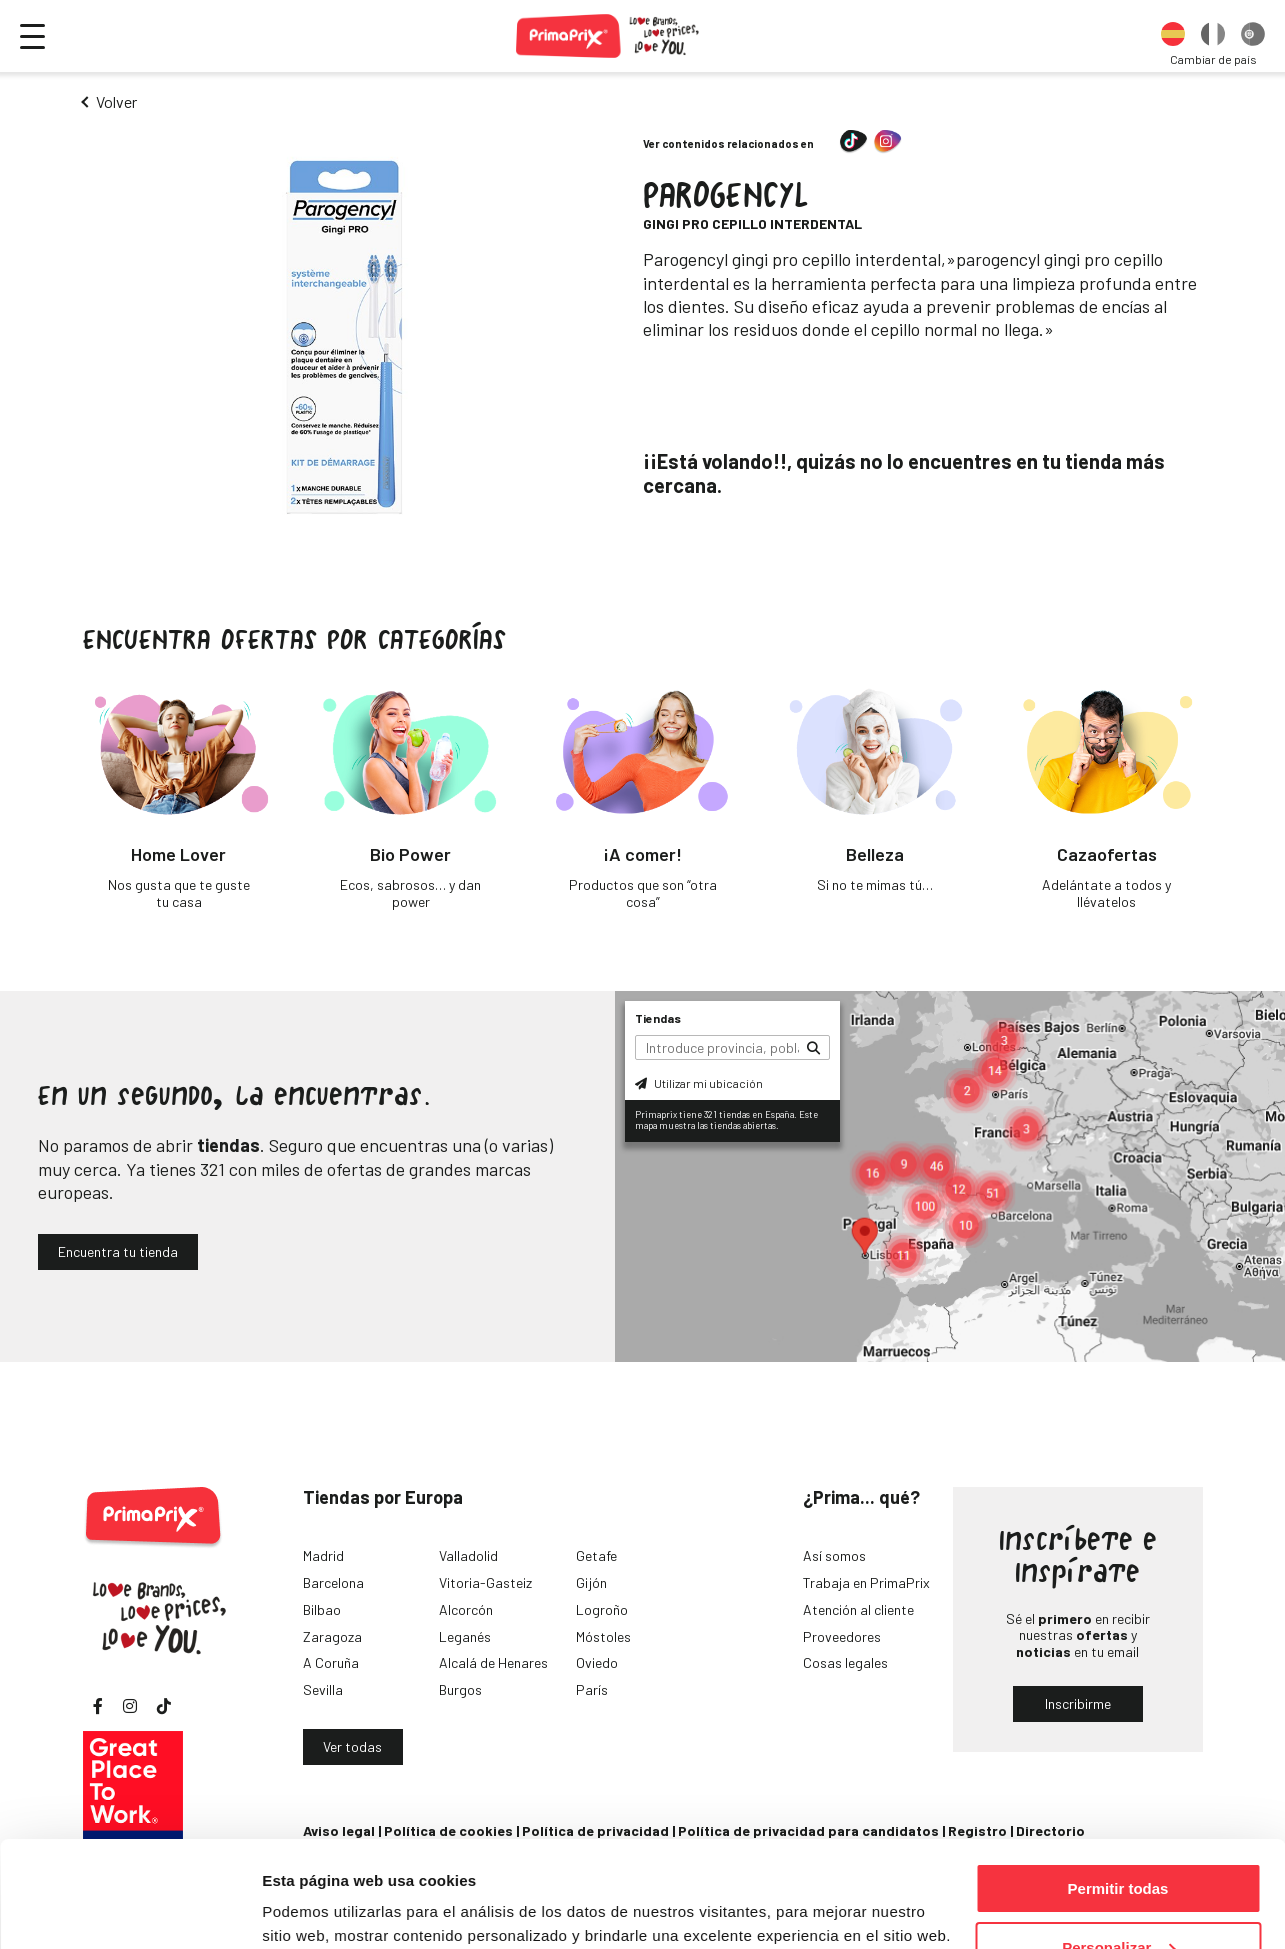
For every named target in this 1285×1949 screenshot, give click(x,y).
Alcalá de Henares (493, 1662)
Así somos (834, 1555)
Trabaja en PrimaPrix (866, 1582)
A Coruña (331, 1662)
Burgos (460, 1689)
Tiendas (658, 1018)
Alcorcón (466, 1609)
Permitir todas (1118, 1782)
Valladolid (468, 1555)
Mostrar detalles (320, 1908)
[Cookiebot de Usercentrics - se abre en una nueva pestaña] (129, 1910)
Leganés (465, 1636)
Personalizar (1118, 1841)
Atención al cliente (858, 1609)
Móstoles (603, 1636)
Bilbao (322, 1609)
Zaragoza (332, 1636)
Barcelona (333, 1582)
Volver (116, 101)
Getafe (596, 1555)
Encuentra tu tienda (118, 1251)
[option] (1173, 36)
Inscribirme (1078, 1703)
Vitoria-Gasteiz (485, 1582)
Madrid (323, 1555)
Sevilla (323, 1689)
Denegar (1118, 1899)
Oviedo (597, 1662)
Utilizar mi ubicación (699, 1083)
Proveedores (842, 1636)
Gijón (591, 1582)
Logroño (602, 1609)
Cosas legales (845, 1662)
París (592, 1689)
